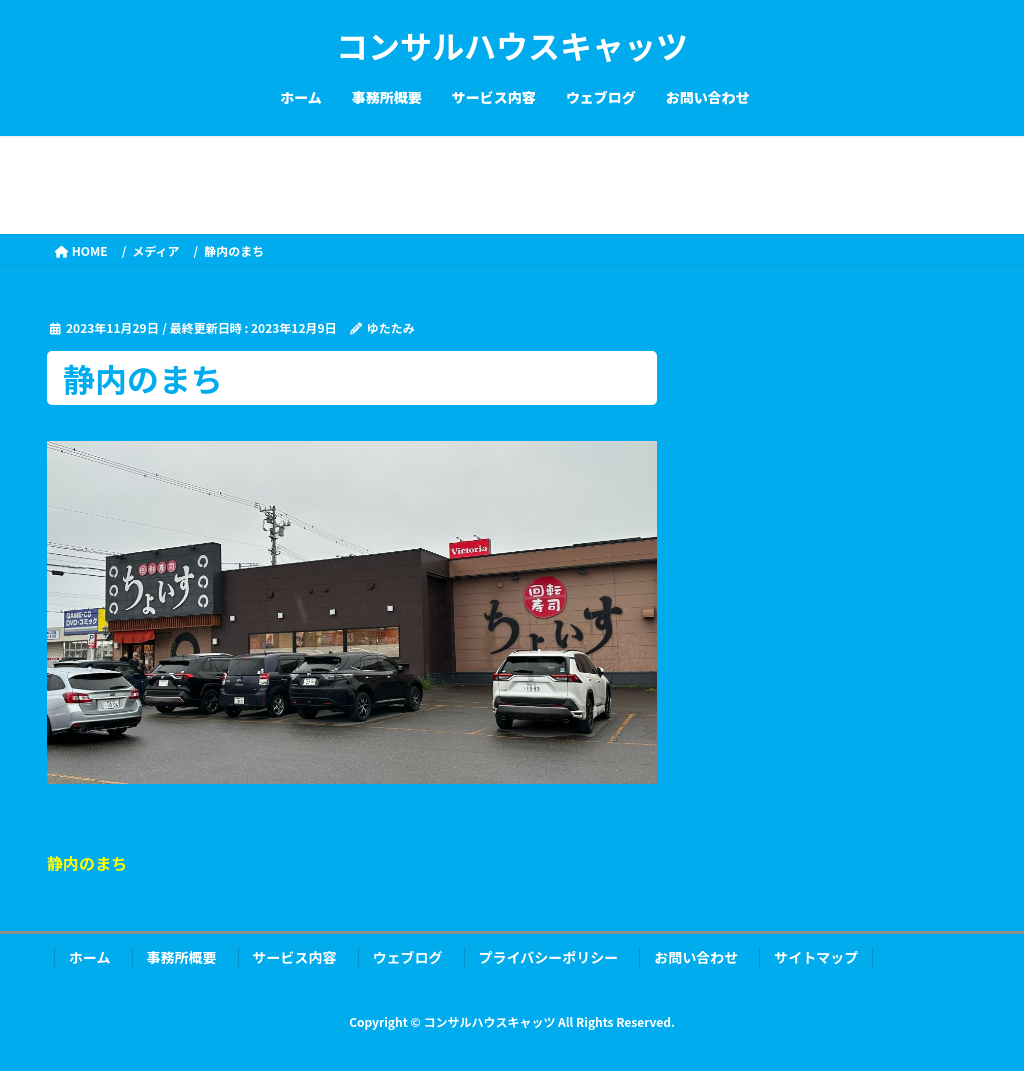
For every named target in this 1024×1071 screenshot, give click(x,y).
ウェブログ (408, 957)
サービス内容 (295, 957)
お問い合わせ (696, 957)
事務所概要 (182, 957)
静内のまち (87, 863)
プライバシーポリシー (549, 957)
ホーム (90, 957)
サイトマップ (816, 957)
